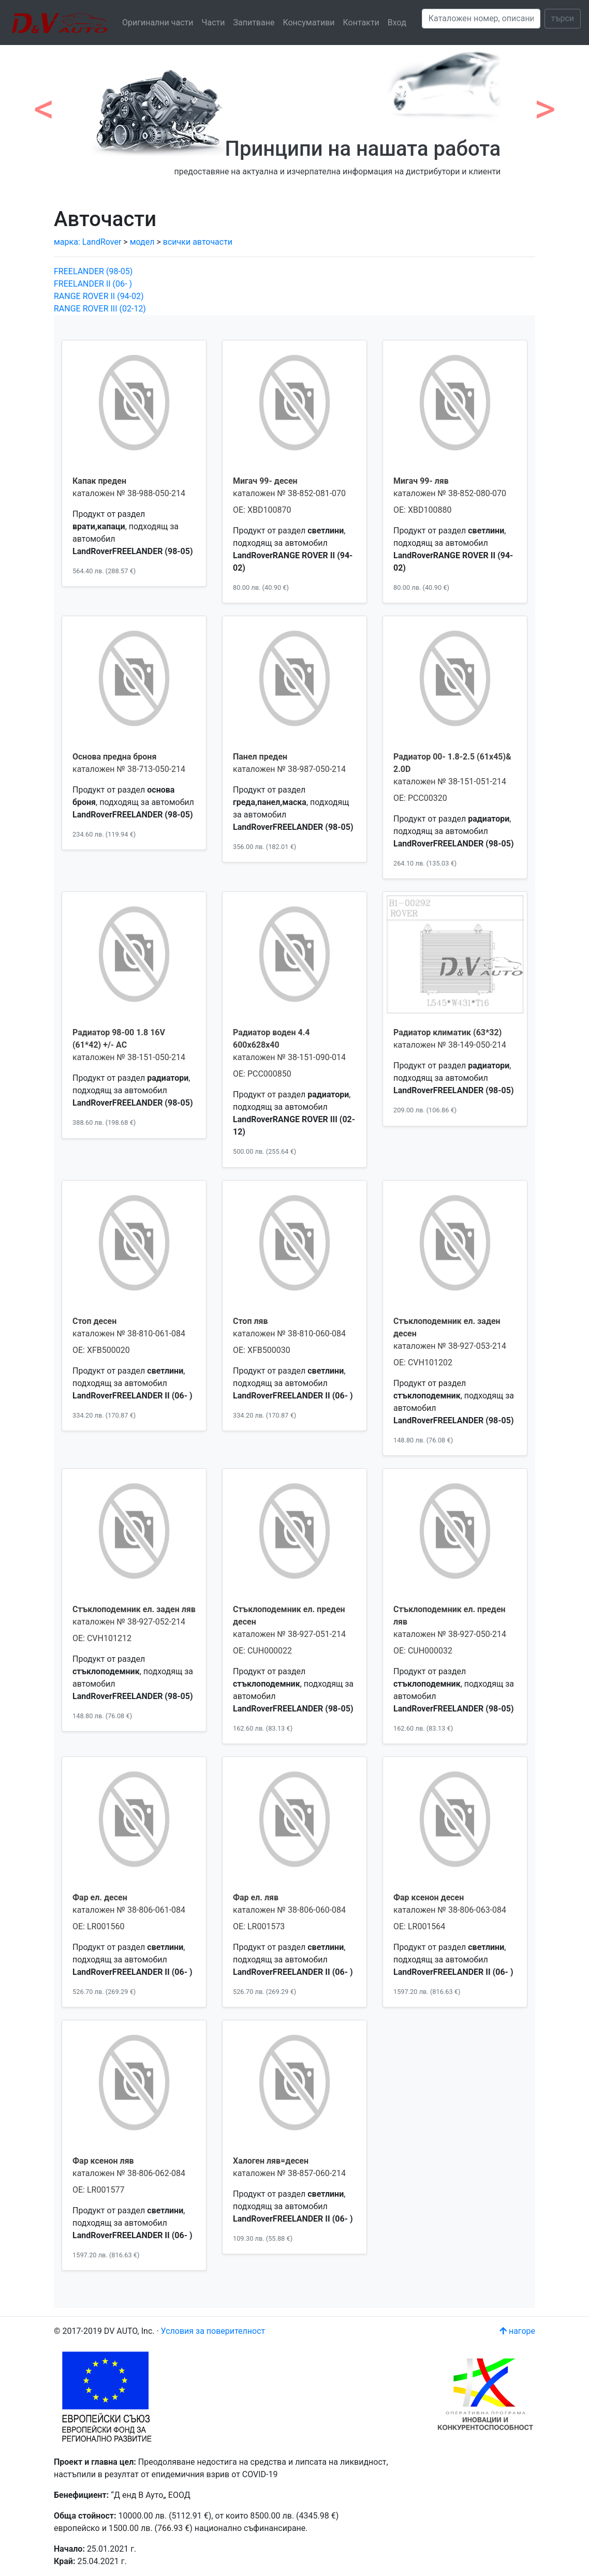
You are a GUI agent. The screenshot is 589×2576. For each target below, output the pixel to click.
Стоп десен (94, 1321)
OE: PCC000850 (262, 1074)
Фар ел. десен (99, 1897)
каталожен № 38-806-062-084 (128, 2173)
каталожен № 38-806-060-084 (289, 1910)
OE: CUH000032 (422, 1651)
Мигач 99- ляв (421, 481)
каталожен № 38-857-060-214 (289, 2173)
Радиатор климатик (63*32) (447, 1032)
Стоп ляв (250, 1321)
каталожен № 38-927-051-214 (289, 1634)
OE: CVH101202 (422, 1362)
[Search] (481, 18)
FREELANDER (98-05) (93, 271)
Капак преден (99, 481)
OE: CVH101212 (101, 1638)
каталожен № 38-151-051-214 (449, 781)
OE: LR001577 (98, 2190)
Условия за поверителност (213, 2331)
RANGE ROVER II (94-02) (99, 296)
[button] (44, 103)
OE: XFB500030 (261, 1350)
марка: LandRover (88, 242)
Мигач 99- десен (265, 481)
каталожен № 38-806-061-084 (128, 1910)
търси (562, 18)
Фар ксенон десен (428, 1897)
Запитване (253, 22)
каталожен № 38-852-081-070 (289, 493)
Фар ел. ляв (255, 1897)
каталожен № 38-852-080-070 (449, 493)
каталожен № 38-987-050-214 (289, 769)
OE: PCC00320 (420, 798)
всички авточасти (197, 242)
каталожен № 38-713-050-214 (128, 769)
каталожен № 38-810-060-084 (289, 1333)
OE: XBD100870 (262, 510)
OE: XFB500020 (101, 1350)
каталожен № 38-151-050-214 (128, 1057)
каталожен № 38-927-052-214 (128, 1622)
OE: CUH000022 (262, 1651)
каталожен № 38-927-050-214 (449, 1634)
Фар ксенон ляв (103, 2161)
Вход (397, 22)
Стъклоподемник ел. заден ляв (134, 1609)
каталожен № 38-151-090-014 (289, 1057)
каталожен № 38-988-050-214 (128, 493)
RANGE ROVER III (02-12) (100, 309)
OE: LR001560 (98, 1926)
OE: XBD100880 (422, 510)
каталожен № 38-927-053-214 (449, 1346)
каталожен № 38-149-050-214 (449, 1045)
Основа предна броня (114, 757)
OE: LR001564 (419, 1926)
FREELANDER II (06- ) (93, 284)
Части (213, 22)
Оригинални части (158, 22)
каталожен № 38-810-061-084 (128, 1333)
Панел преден (260, 757)
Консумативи (308, 22)
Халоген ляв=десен (270, 2161)
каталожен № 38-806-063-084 (449, 1910)
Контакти (361, 22)
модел (142, 242)
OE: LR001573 (259, 1926)
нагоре (517, 2331)
